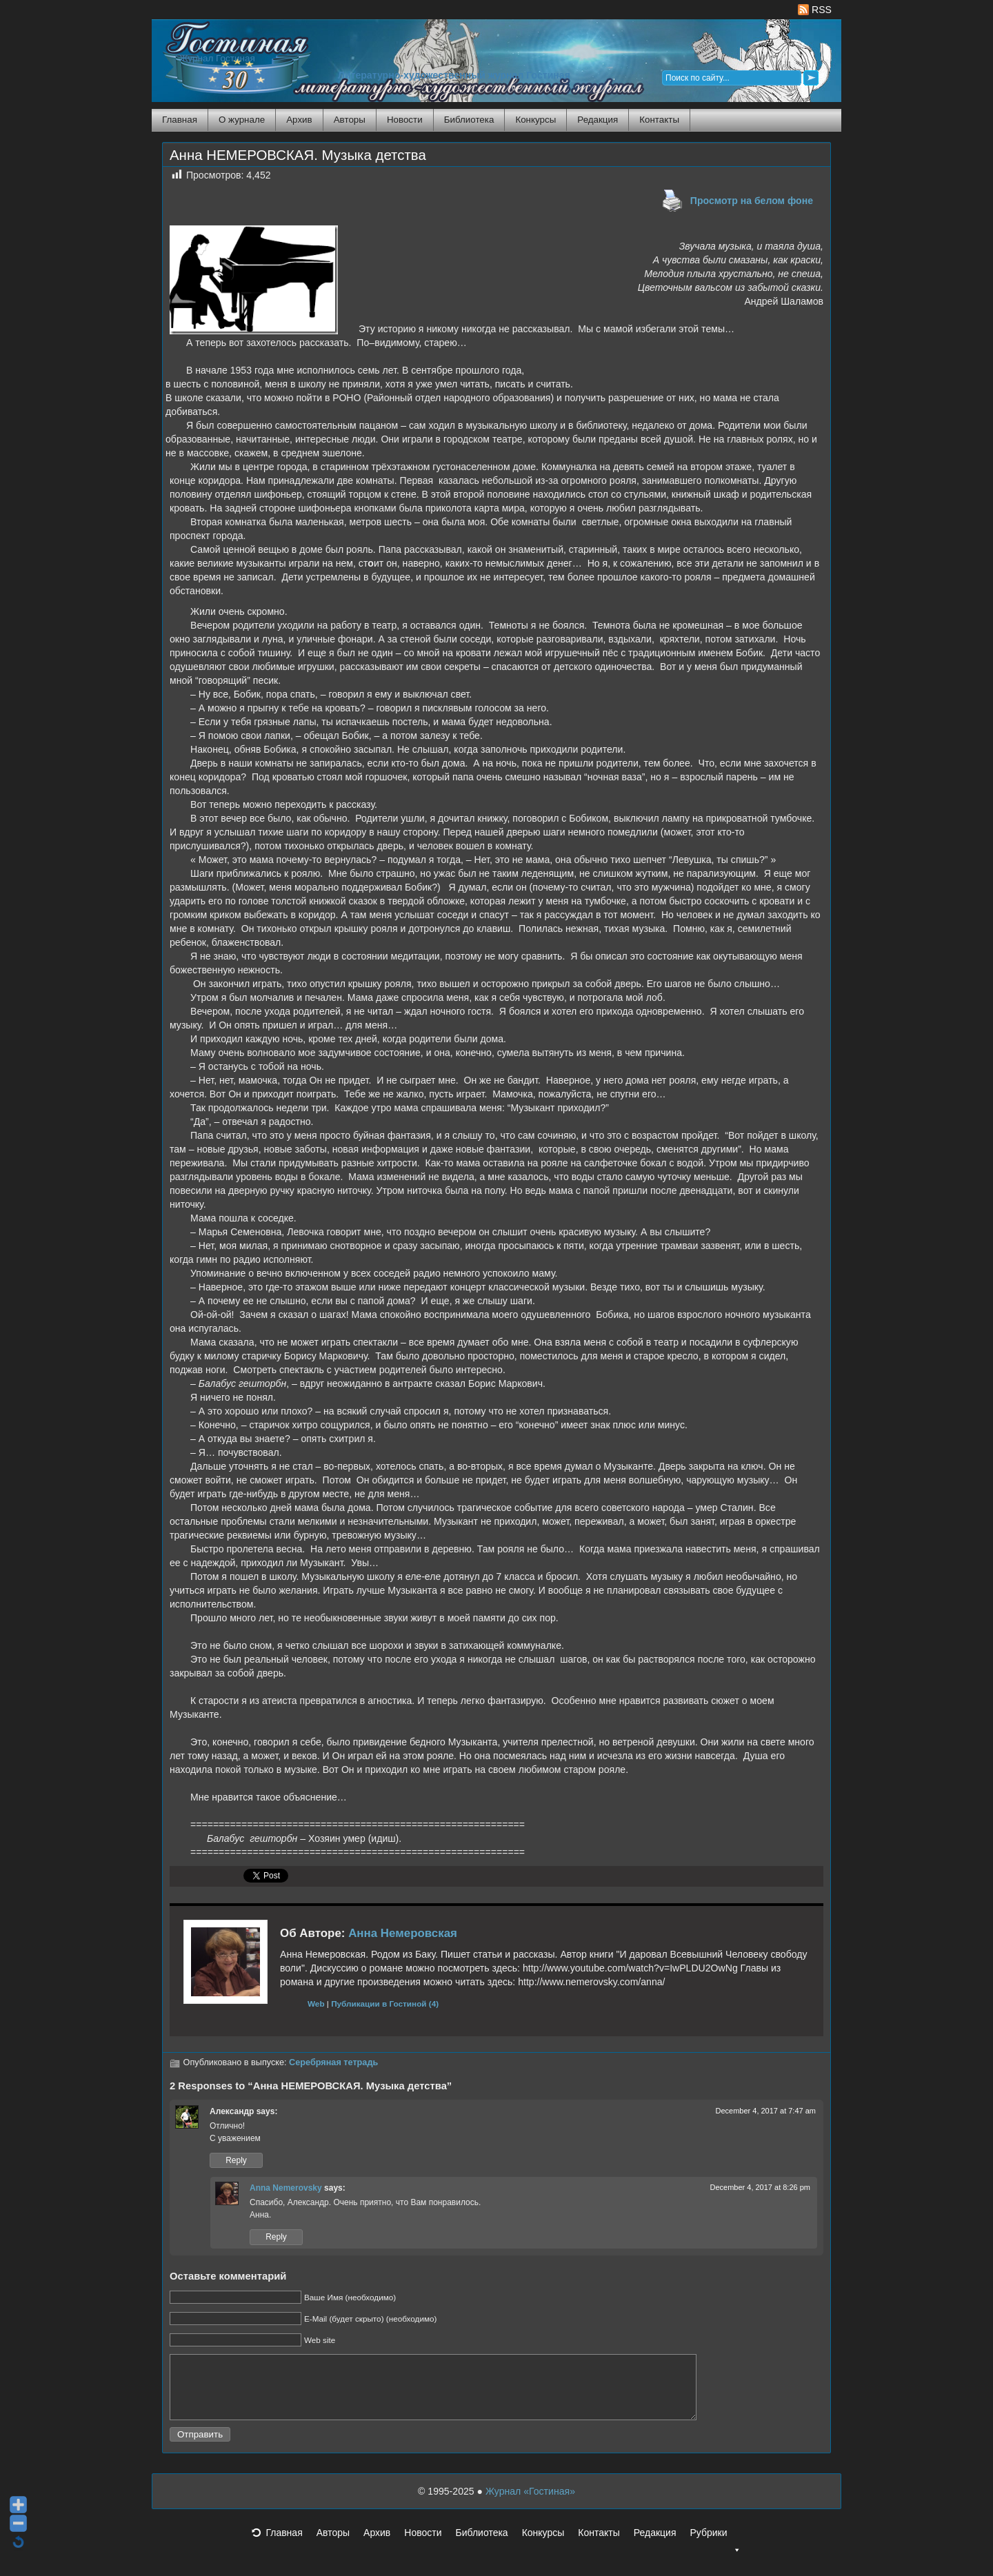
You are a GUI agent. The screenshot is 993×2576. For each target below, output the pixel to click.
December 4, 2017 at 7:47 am (765, 2111)
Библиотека (469, 119)
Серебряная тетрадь (333, 2062)
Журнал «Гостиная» (530, 2503)
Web (316, 2003)
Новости (405, 119)
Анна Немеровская (402, 1933)
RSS (815, 9)
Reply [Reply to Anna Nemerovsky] (276, 2237)
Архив (299, 119)
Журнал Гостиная (217, 58)
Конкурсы (535, 119)
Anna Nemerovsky (286, 2188)
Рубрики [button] (715, 2549)
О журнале (242, 119)
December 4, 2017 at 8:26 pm (760, 2187)
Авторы (349, 119)
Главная (179, 119)
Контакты (659, 119)
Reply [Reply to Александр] (236, 2160)
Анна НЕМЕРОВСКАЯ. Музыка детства (298, 155)
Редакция (597, 119)
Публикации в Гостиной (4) (385, 2003)
